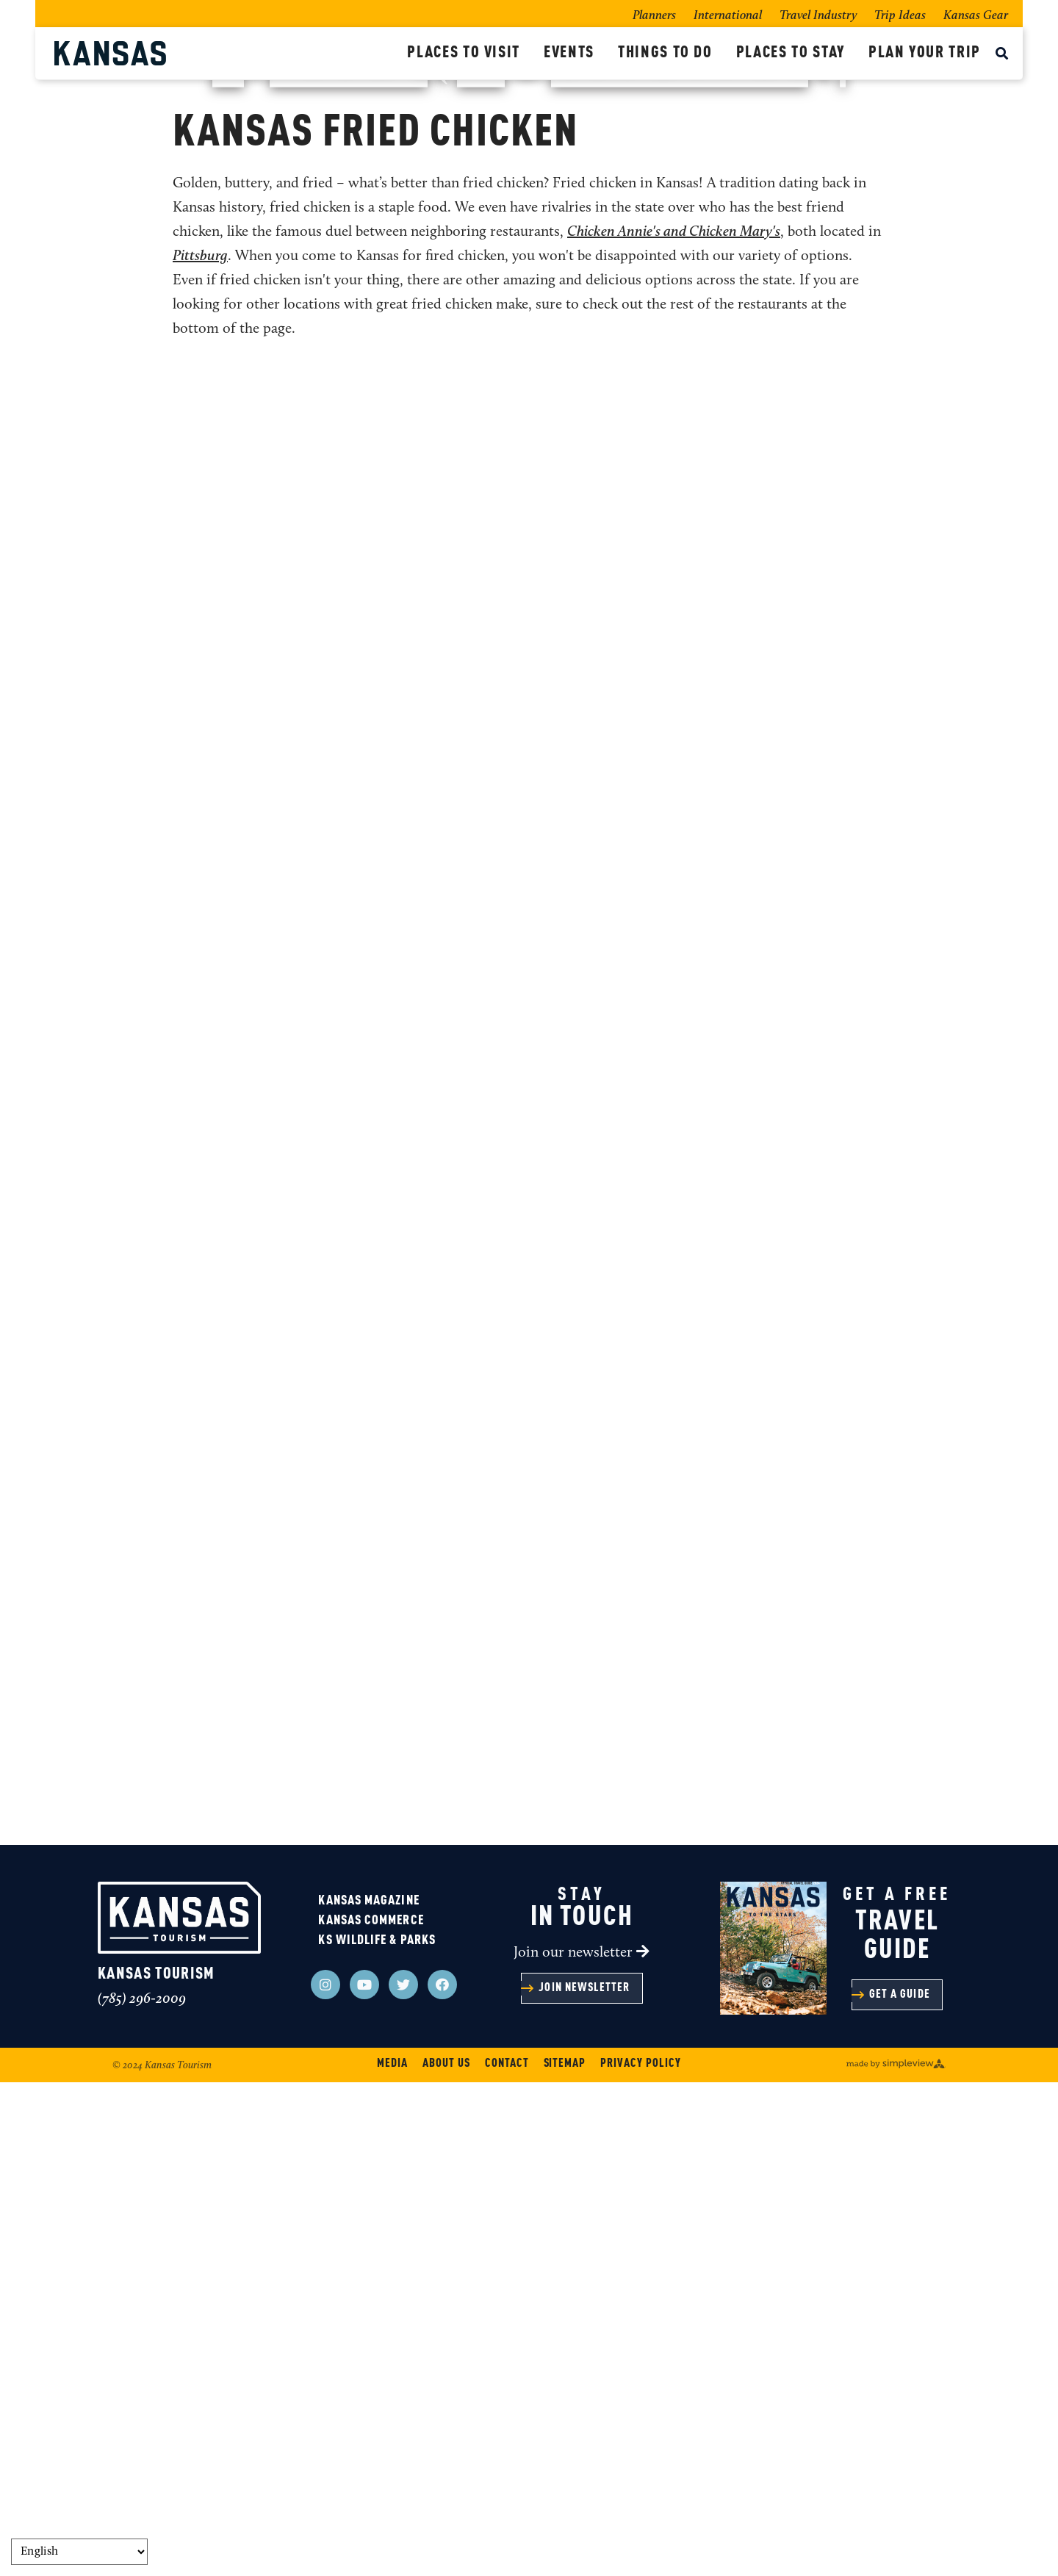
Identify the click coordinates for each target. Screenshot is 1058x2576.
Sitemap (565, 2558)
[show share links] (923, 539)
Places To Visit (463, 53)
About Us (446, 2558)
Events (569, 53)
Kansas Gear (975, 16)
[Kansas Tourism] (224, 53)
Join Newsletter (584, 2482)
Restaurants (367, 532)
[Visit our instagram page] (325, 2478)
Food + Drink (281, 532)
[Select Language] (79, 2552)
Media (392, 2558)
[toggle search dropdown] (1002, 55)
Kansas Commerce (370, 2414)
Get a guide (899, 2488)
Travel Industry (818, 16)
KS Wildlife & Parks (377, 2434)
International (728, 16)
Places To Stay (790, 53)
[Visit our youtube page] (364, 2478)
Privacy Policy (640, 2558)
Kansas (529, 245)
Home (119, 532)
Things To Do (665, 53)
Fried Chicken (454, 532)
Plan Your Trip (924, 53)
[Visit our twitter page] (403, 2478)
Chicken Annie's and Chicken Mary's (673, 726)
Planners (654, 16)
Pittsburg (200, 750)
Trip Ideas (900, 16)
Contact (507, 2558)
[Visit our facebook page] (442, 2478)
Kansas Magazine (368, 2394)
